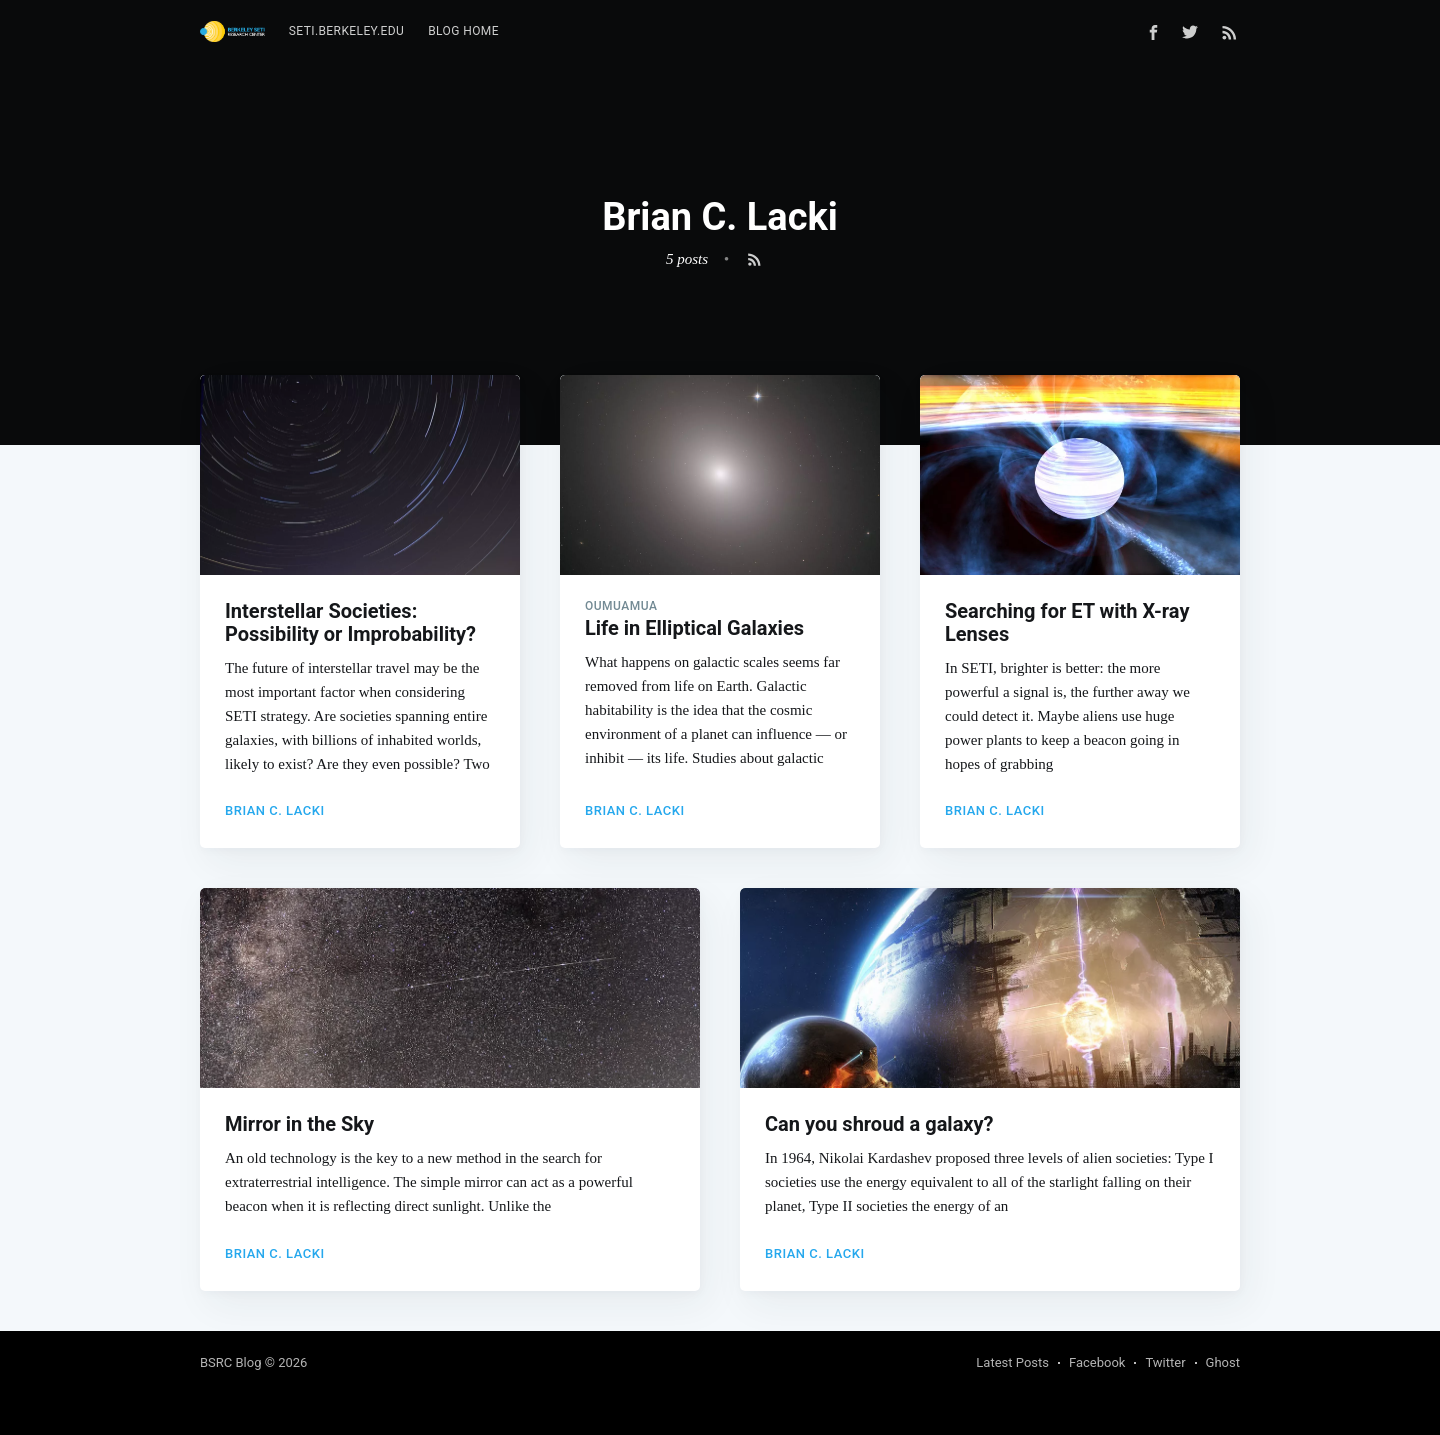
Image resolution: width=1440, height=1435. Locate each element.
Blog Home (463, 31)
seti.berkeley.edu (346, 31)
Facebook (1097, 1362)
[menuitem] (346, 31)
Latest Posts (1012, 1362)
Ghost (1223, 1362)
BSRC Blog (231, 1362)
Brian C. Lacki (275, 810)
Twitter (1165, 1362)
